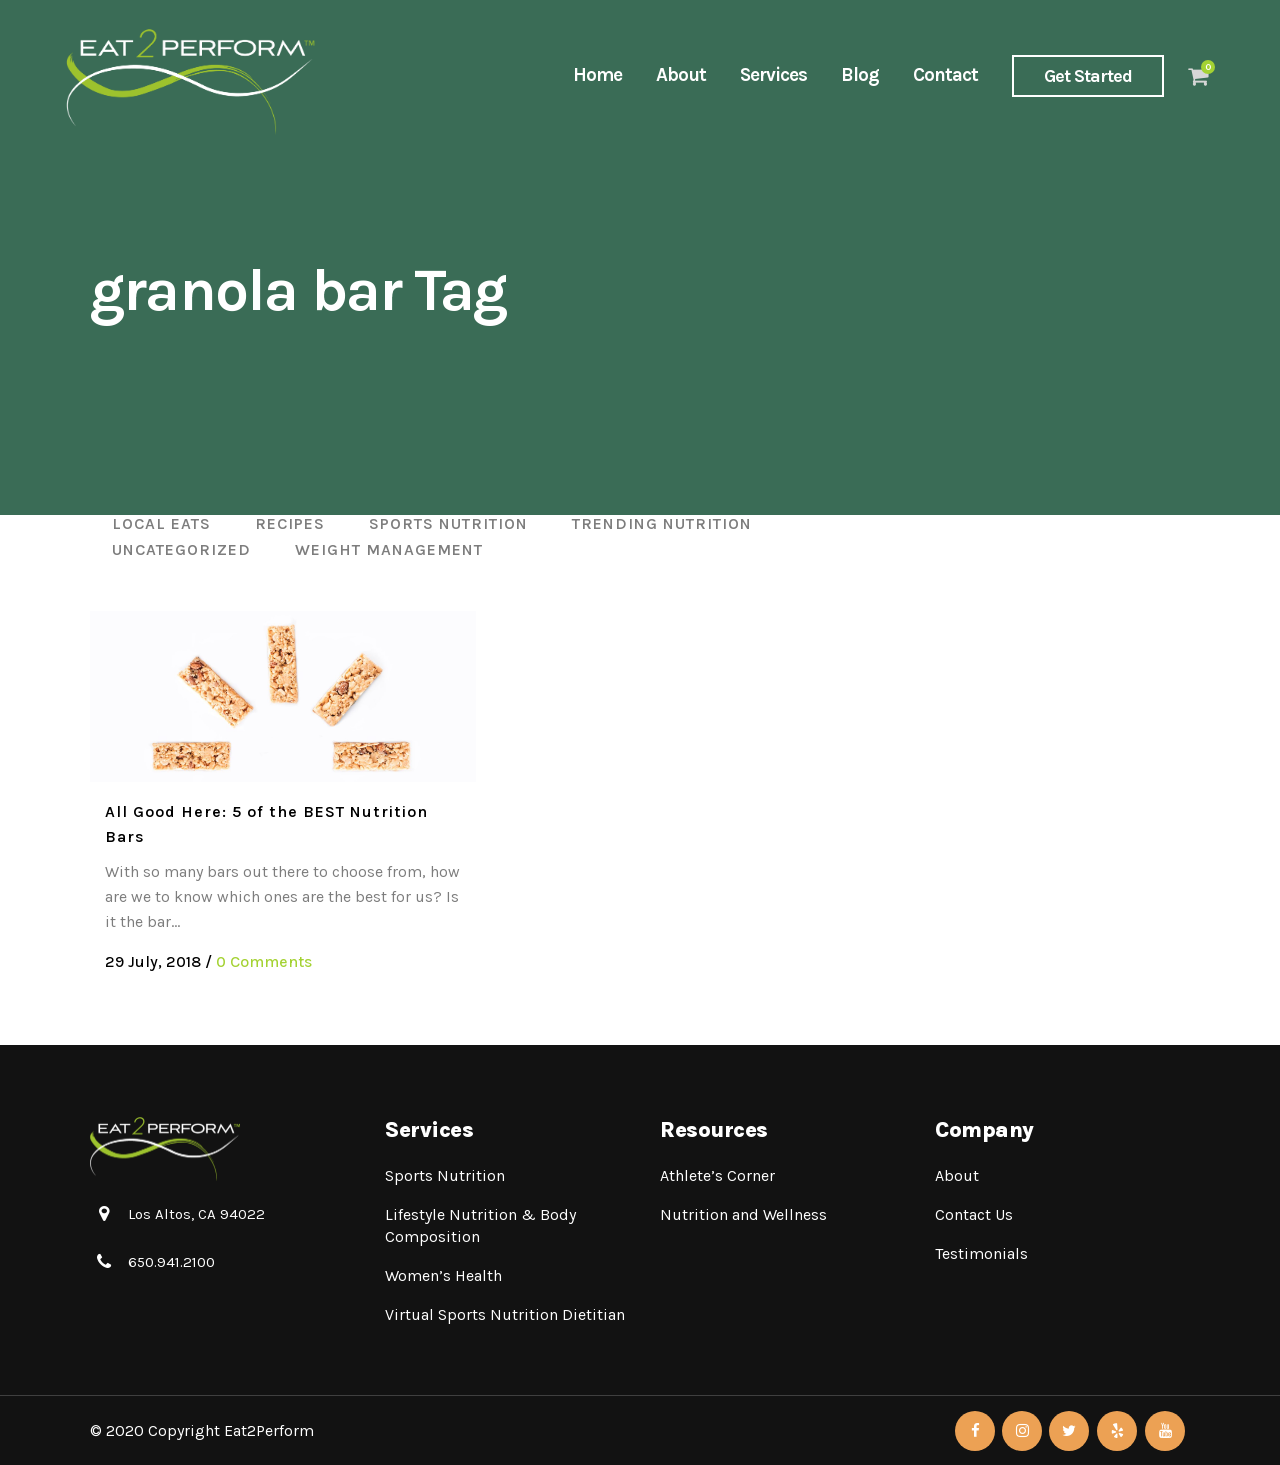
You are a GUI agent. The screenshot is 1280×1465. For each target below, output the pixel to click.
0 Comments (264, 961)
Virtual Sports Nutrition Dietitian (505, 1314)
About (957, 1175)
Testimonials (981, 1253)
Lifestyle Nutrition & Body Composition (480, 1225)
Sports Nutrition (445, 1175)
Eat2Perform (269, 1430)
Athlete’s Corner (717, 1175)
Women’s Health (443, 1275)
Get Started (1088, 76)
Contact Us (974, 1214)
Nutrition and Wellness (743, 1214)
